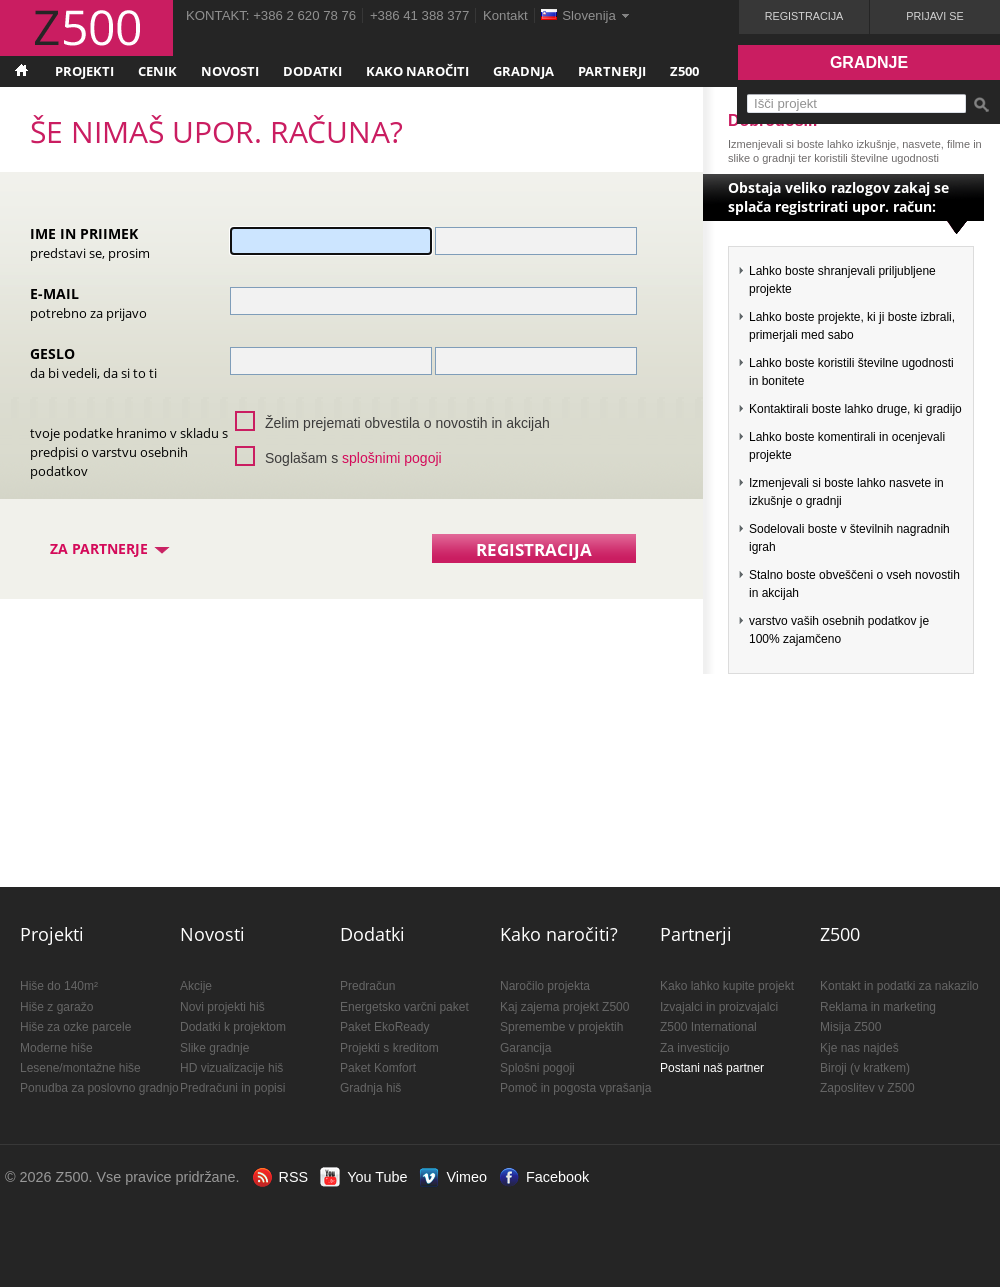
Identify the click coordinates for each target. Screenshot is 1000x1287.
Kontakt (505, 15)
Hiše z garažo (56, 1007)
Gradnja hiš (370, 1088)
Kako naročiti (417, 71)
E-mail (88, 302)
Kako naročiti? (559, 934)
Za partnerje (111, 548)
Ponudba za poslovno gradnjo (99, 1088)
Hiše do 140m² (59, 986)
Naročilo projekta (545, 986)
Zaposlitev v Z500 (867, 1088)
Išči (981, 105)
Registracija (804, 16)
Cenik (157, 71)
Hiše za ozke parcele (75, 1027)
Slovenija (589, 15)
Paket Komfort (378, 1068)
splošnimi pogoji (392, 458)
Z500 (684, 71)
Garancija (525, 1048)
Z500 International (708, 1027)
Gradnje (869, 62)
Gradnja (523, 71)
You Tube (377, 1177)
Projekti (84, 71)
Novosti (230, 71)
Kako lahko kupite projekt (727, 986)
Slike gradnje (214, 1048)
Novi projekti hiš (222, 1007)
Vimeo (466, 1177)
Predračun (367, 986)
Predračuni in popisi (232, 1088)
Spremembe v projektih (561, 1027)
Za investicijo (694, 1048)
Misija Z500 (850, 1027)
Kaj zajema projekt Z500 (564, 1007)
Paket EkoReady (384, 1027)
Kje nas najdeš (859, 1048)
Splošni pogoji (537, 1068)
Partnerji (612, 71)
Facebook (557, 1177)
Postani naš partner (712, 1068)
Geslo (93, 362)
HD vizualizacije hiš (231, 1068)
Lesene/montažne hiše (80, 1068)
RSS (294, 1177)
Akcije (196, 986)
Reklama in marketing (878, 1007)
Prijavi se (934, 16)
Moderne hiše (56, 1048)
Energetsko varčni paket (404, 1007)
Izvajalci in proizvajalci (719, 1007)
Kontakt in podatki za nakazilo (899, 986)
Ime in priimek (90, 242)
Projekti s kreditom (389, 1048)
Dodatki (312, 71)
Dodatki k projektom (233, 1027)
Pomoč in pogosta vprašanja (575, 1088)
